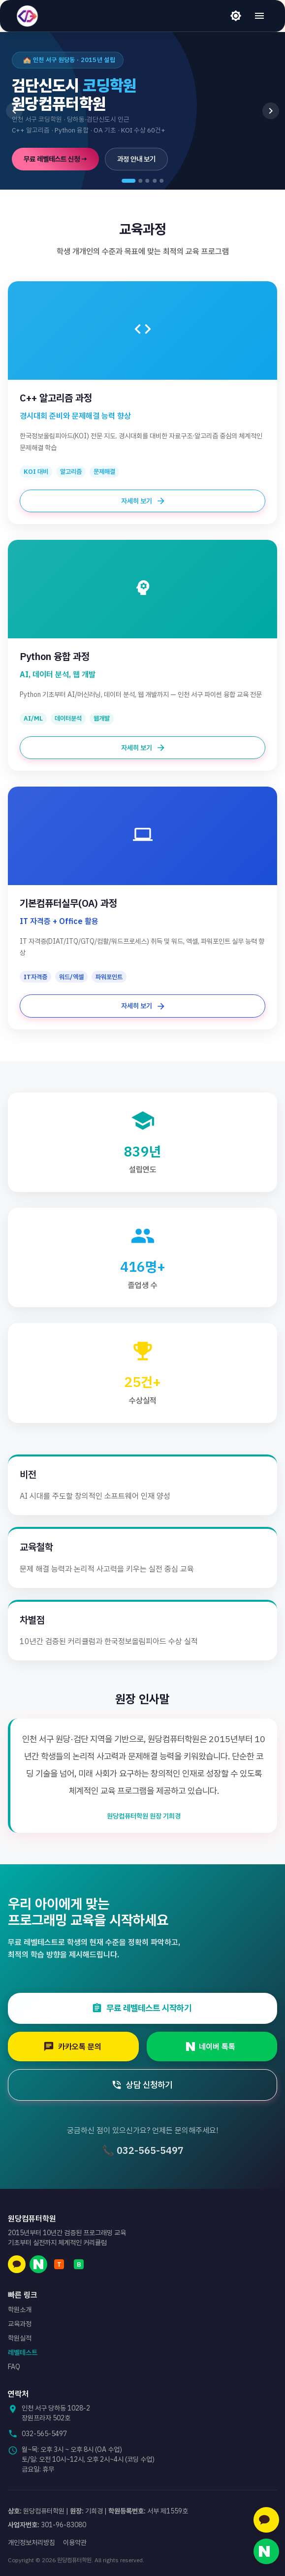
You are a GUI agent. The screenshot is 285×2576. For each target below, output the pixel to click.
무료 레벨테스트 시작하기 (146, 2008)
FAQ (14, 2366)
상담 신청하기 (146, 2085)
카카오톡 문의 (77, 2046)
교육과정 (20, 2323)
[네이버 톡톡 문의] (266, 2551)
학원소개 (20, 2309)
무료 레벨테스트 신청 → (55, 159)
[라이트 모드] (236, 16)
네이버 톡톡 (215, 2046)
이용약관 (75, 2542)
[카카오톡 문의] (266, 2520)
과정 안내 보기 (136, 159)
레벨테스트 (22, 2352)
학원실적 (20, 2338)
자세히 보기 (142, 501)
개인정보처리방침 (31, 2542)
